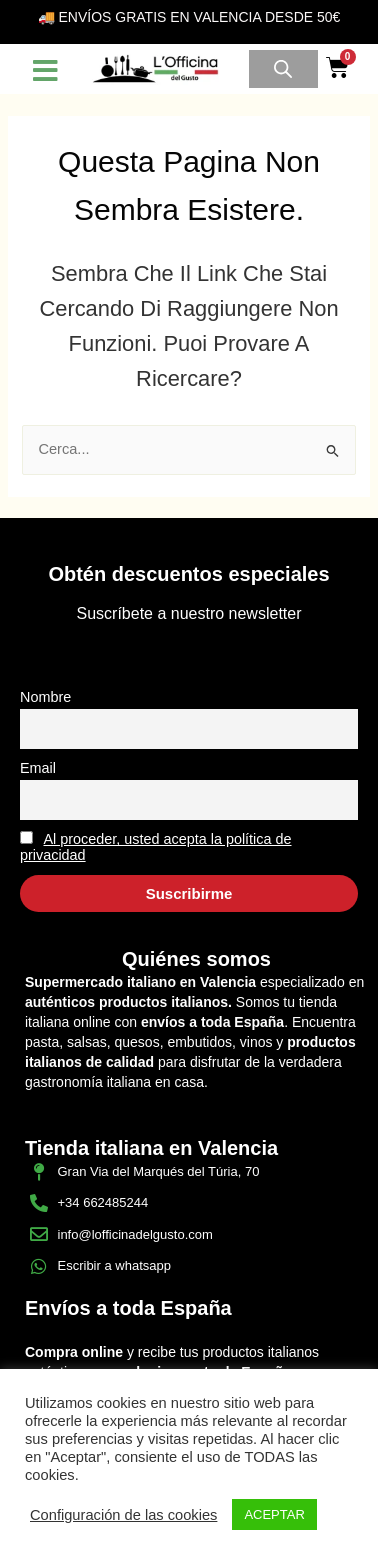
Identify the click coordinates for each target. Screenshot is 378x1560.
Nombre (45, 697)
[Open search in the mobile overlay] (283, 69)
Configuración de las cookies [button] (123, 1515)
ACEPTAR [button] (274, 1514)
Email (38, 768)
